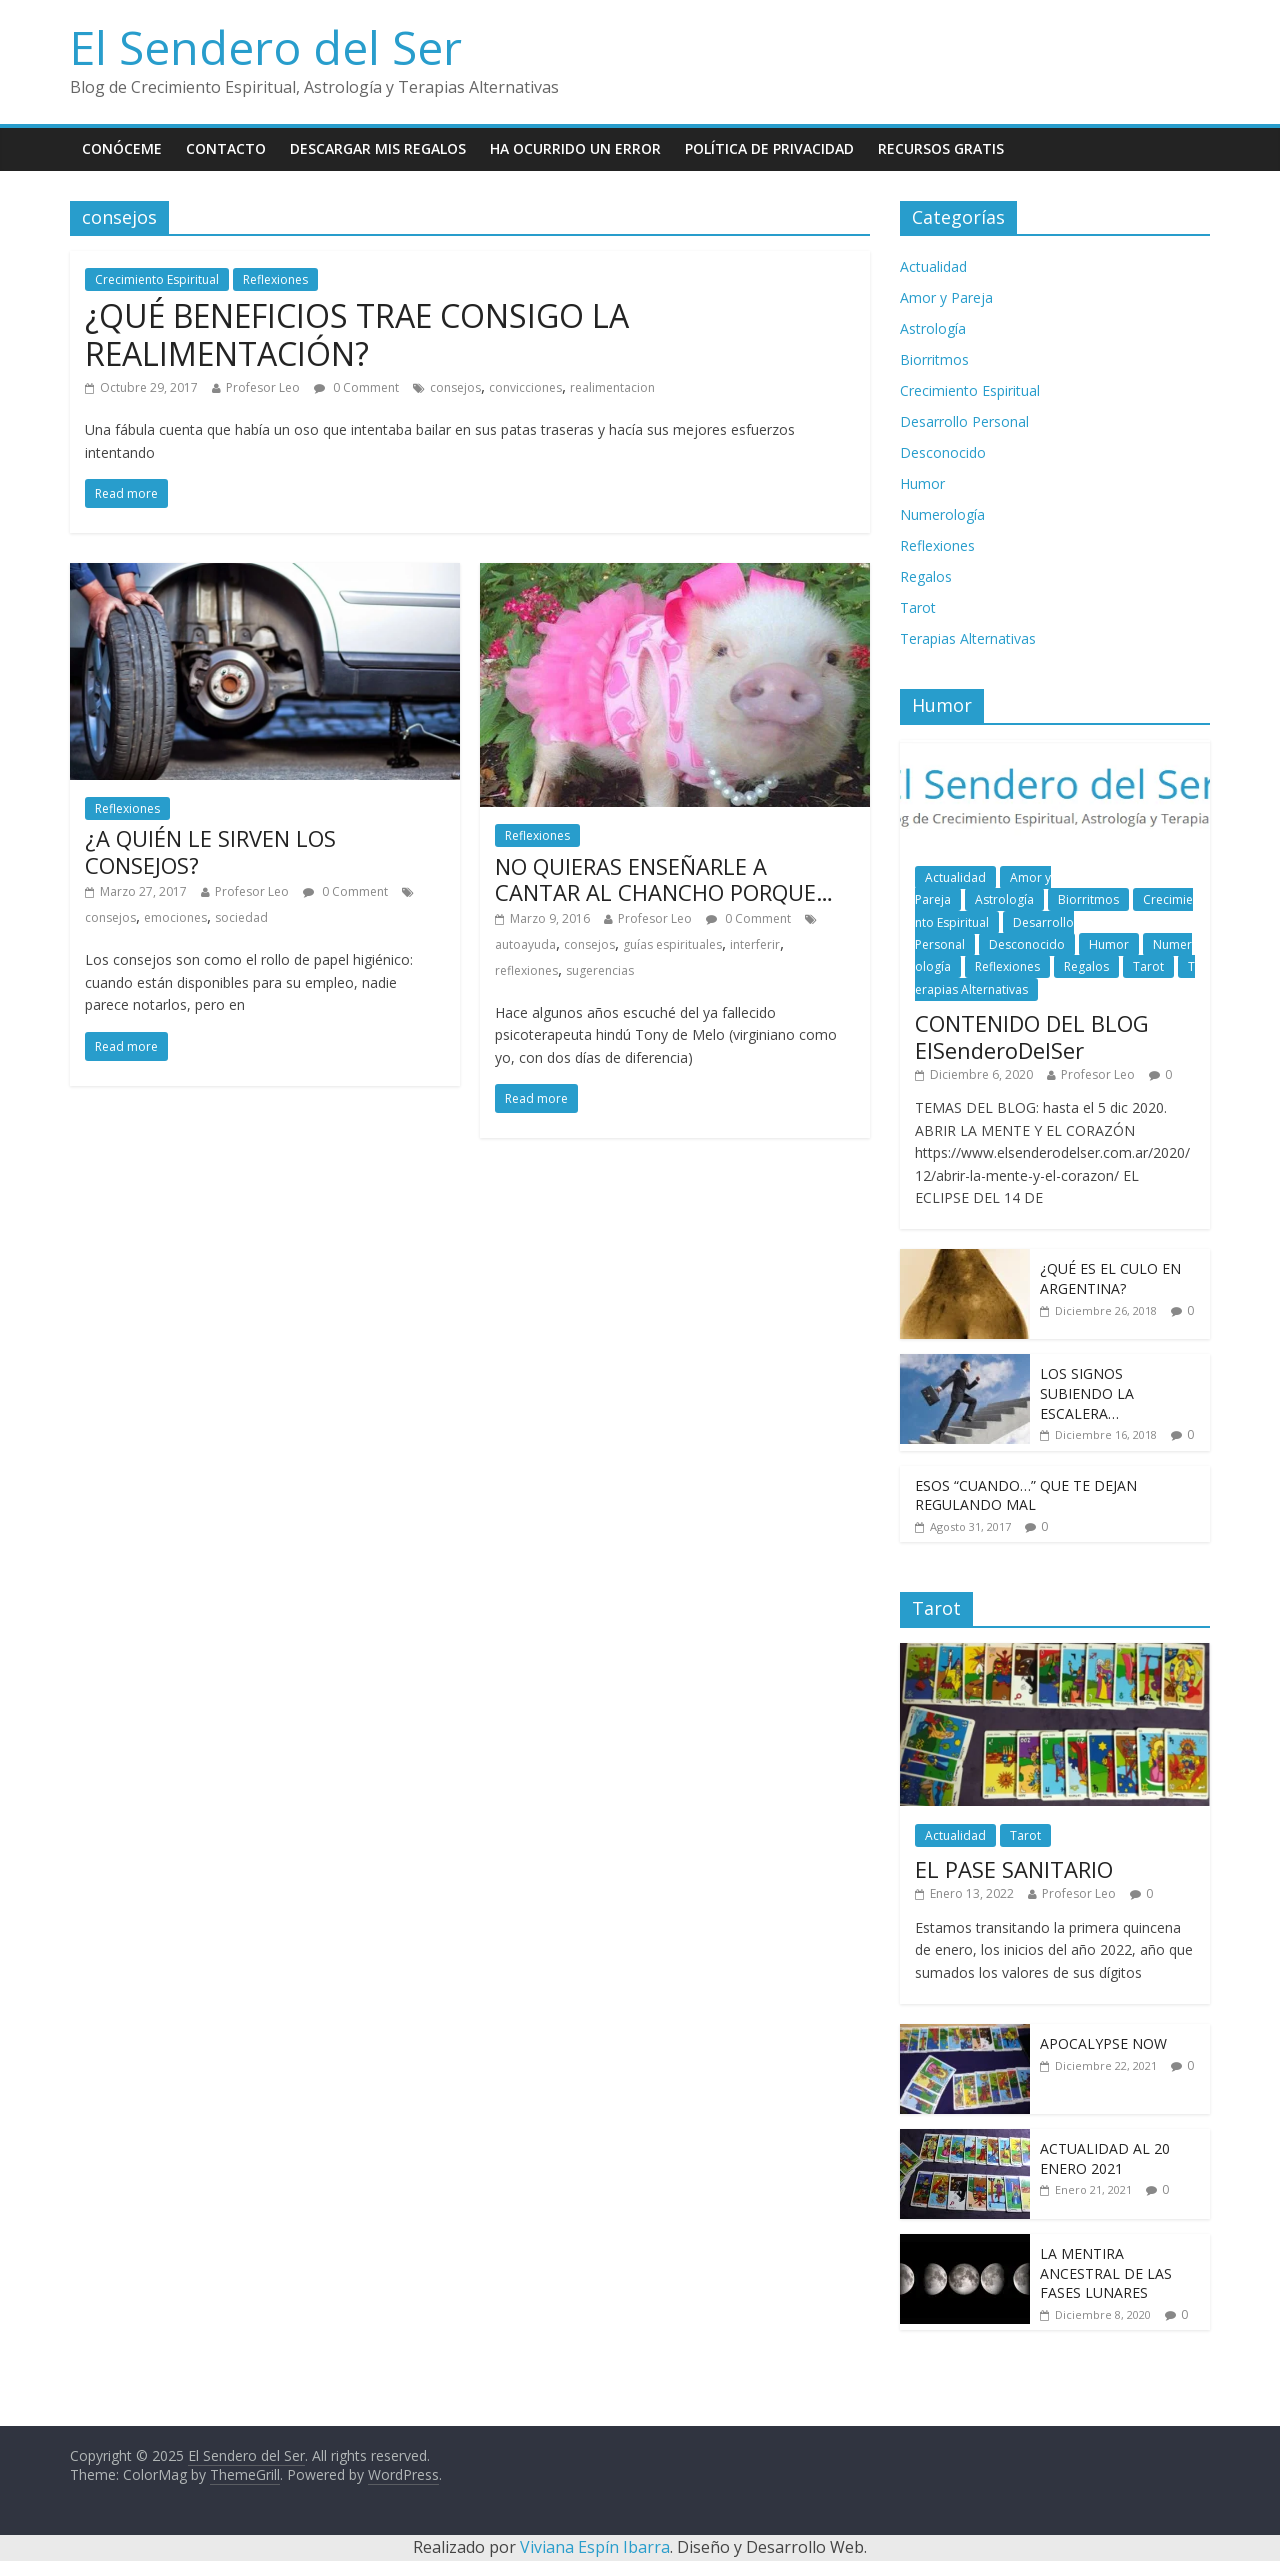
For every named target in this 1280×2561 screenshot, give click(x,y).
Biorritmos (934, 359)
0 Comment (356, 387)
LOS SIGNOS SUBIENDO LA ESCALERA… (1087, 1393)
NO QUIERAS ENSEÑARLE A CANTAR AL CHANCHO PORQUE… (664, 879)
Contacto (226, 148)
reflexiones (526, 970)
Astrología (933, 328)
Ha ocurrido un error (575, 148)
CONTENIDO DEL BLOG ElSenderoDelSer (1032, 1036)
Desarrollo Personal (964, 421)
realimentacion (612, 387)
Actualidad (933, 266)
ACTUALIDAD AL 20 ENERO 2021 (1105, 2158)
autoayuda (525, 944)
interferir (755, 944)
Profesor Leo (263, 387)
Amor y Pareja (946, 297)
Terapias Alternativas (968, 638)
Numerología (942, 514)
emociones (175, 917)
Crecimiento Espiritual (157, 279)
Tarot (918, 607)
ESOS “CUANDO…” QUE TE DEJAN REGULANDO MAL (1026, 1495)
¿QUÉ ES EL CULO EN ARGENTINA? (1110, 1278)
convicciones (525, 387)
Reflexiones (275, 279)
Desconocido (943, 452)
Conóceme (122, 148)
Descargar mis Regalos (378, 148)
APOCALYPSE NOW (1103, 2043)
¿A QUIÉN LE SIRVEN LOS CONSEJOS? (210, 851)
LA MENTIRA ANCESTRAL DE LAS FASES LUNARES (1106, 2273)
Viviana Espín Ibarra (595, 2547)
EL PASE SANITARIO (1014, 1869)
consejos (455, 387)
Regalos (926, 576)
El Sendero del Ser (266, 47)
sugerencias (600, 970)
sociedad (241, 917)
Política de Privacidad (769, 148)
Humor (922, 483)
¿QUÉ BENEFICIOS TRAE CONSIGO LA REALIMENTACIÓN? (357, 334)
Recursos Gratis (941, 148)
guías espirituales (672, 944)
